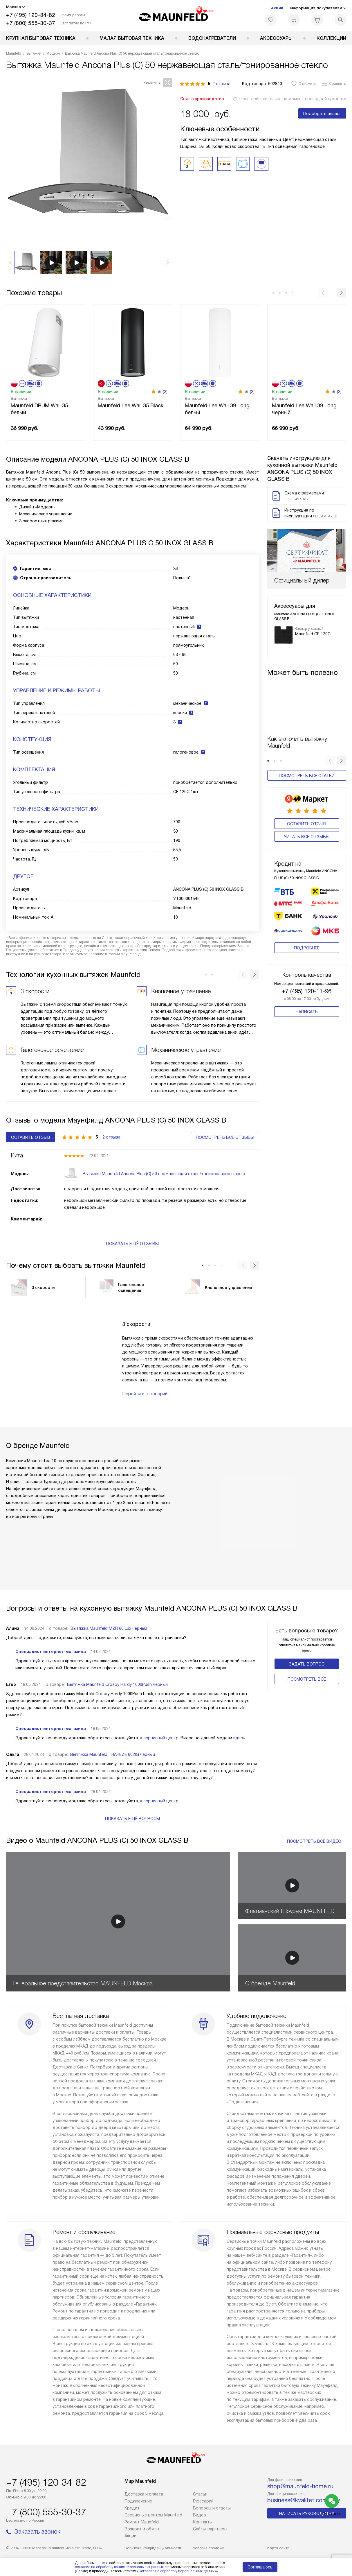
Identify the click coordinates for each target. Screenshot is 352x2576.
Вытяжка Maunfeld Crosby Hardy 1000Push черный (117, 1684)
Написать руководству (306, 2513)
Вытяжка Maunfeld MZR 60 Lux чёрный (109, 1628)
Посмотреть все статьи (307, 775)
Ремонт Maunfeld (141, 2522)
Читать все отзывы (306, 836)
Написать (307, 1003)
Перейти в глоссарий (144, 1393)
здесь (239, 1738)
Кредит (132, 2508)
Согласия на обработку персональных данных (177, 2571)
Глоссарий (203, 2501)
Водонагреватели (212, 38)
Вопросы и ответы (212, 2508)
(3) (165, 392)
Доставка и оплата (143, 2494)
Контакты (202, 2522)
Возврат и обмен (141, 2529)
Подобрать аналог (322, 113)
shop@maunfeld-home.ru (300, 2486)
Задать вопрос (306, 1664)
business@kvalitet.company (303, 2500)
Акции (277, 8)
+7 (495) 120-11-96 (306, 982)
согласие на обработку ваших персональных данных (119, 2567)
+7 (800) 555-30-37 (30, 23)
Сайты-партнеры (210, 2529)
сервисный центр (160, 1738)
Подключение (138, 2501)
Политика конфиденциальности (152, 2548)
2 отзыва (221, 83)
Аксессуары (276, 38)
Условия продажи (208, 2548)
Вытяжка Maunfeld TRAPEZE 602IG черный (112, 1754)
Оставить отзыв (306, 824)
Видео (199, 2515)
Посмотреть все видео (314, 1841)
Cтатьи (200, 2494)
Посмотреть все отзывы (225, 1137)
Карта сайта (278, 2548)
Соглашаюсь (260, 2567)
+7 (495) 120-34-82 (30, 15)
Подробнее (306, 939)
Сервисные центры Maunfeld (153, 2515)
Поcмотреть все (307, 1679)
